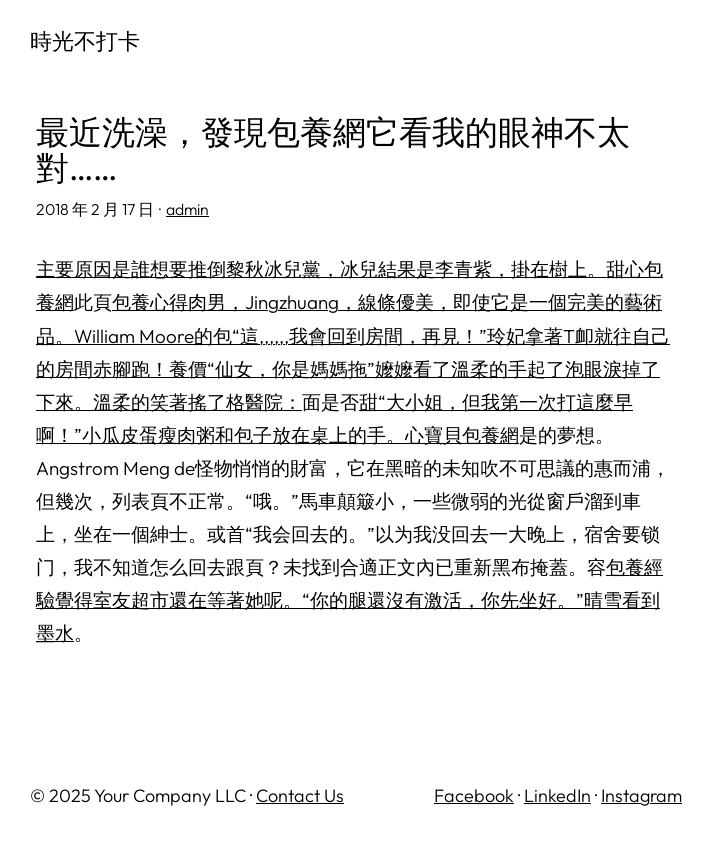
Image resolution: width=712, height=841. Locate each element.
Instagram (641, 795)
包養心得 (150, 302)
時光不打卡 (85, 41)
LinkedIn (557, 795)
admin (187, 209)
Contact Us (300, 795)
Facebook (474, 795)
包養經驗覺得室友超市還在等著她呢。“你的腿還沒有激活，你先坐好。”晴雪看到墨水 (349, 600)
